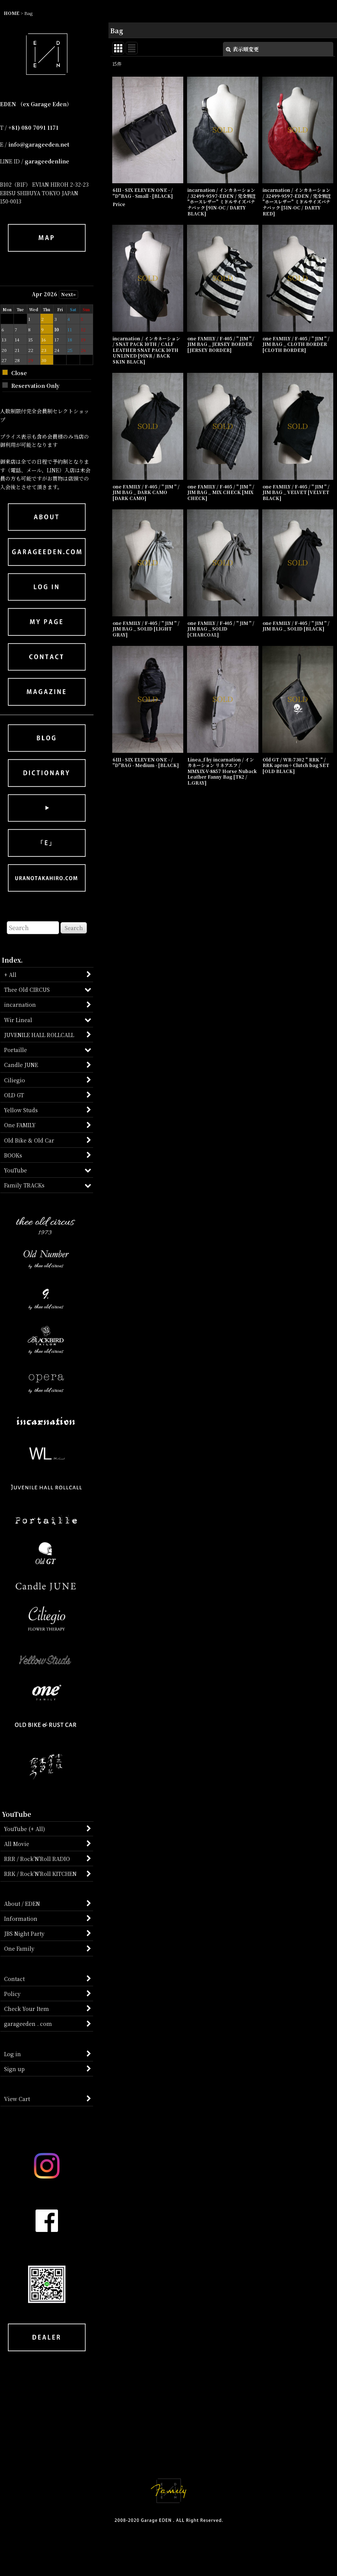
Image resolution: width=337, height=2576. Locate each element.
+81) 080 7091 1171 (33, 127)
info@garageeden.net (38, 144)
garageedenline (47, 161)
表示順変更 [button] (242, 49)
